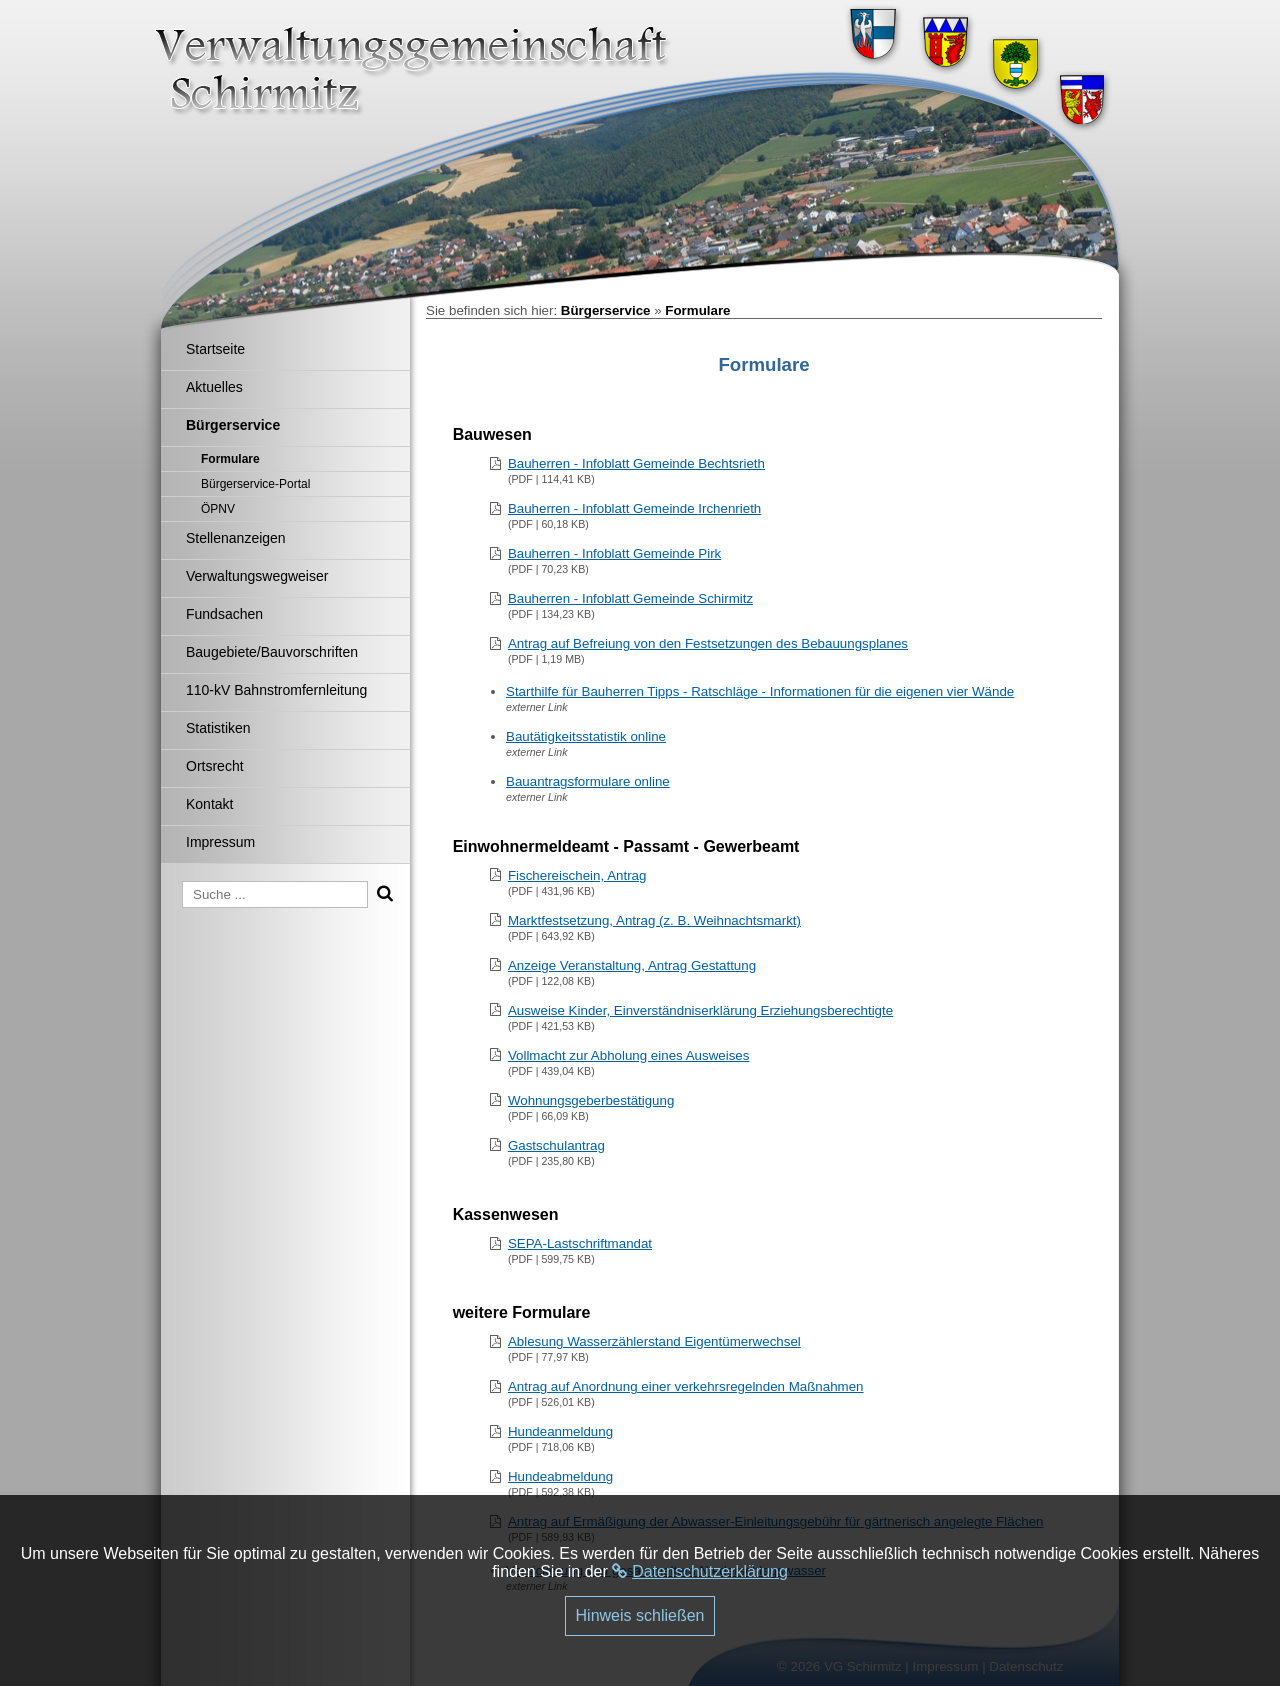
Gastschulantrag (556, 1145)
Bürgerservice (606, 310)
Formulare (697, 310)
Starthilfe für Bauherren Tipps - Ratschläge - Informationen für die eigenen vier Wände (760, 691)
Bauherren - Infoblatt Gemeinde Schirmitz (630, 598)
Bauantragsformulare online (588, 781)
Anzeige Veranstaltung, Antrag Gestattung (632, 965)
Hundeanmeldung (560, 1431)
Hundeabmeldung (560, 1476)
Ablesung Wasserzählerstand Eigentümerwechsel (654, 1341)
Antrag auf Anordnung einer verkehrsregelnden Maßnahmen (686, 1386)
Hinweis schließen (640, 1615)
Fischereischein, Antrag (577, 875)
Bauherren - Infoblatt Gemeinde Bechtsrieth (636, 463)
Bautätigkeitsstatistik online (586, 736)
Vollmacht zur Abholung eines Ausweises (629, 1055)
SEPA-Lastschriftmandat (580, 1243)
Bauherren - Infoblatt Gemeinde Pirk (614, 553)
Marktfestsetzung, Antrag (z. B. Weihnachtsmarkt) (654, 920)
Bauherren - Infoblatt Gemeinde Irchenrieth (634, 508)
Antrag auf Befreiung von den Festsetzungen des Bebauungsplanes (708, 643)
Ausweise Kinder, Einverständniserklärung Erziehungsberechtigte (700, 1010)
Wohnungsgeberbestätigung (591, 1100)
